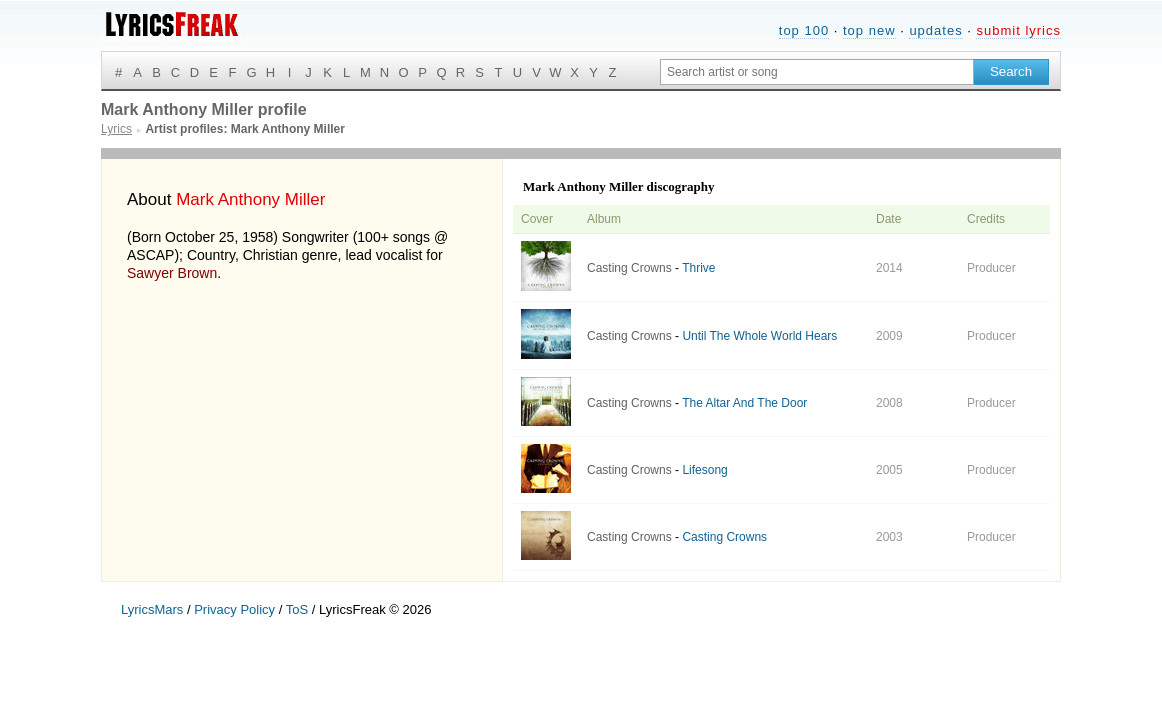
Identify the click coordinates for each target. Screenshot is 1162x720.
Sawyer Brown (172, 273)
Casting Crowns (629, 268)
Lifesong (704, 470)
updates (935, 30)
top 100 (804, 30)
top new (869, 30)
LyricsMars (152, 609)
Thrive (698, 268)
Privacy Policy (234, 609)
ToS (297, 609)
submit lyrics (1018, 30)
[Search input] (817, 72)
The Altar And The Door (744, 403)
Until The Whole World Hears (759, 336)
